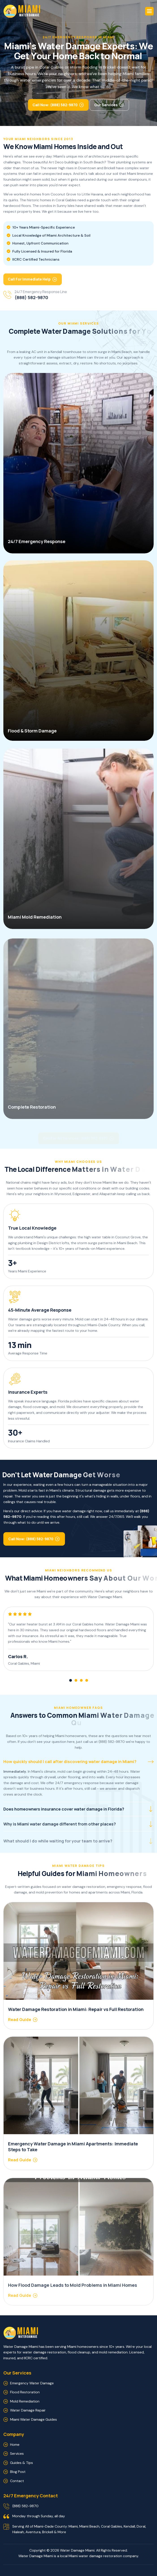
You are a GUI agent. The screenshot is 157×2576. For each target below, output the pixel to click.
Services (17, 2453)
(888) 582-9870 (25, 2506)
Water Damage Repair (28, 2410)
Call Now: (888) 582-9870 (54, 105)
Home (14, 2444)
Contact (17, 2481)
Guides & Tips (21, 2462)
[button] (149, 11)
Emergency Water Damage (32, 2383)
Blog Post (18, 2471)
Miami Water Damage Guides (33, 2419)
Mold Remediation (24, 2401)
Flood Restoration (25, 2392)
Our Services (106, 105)
